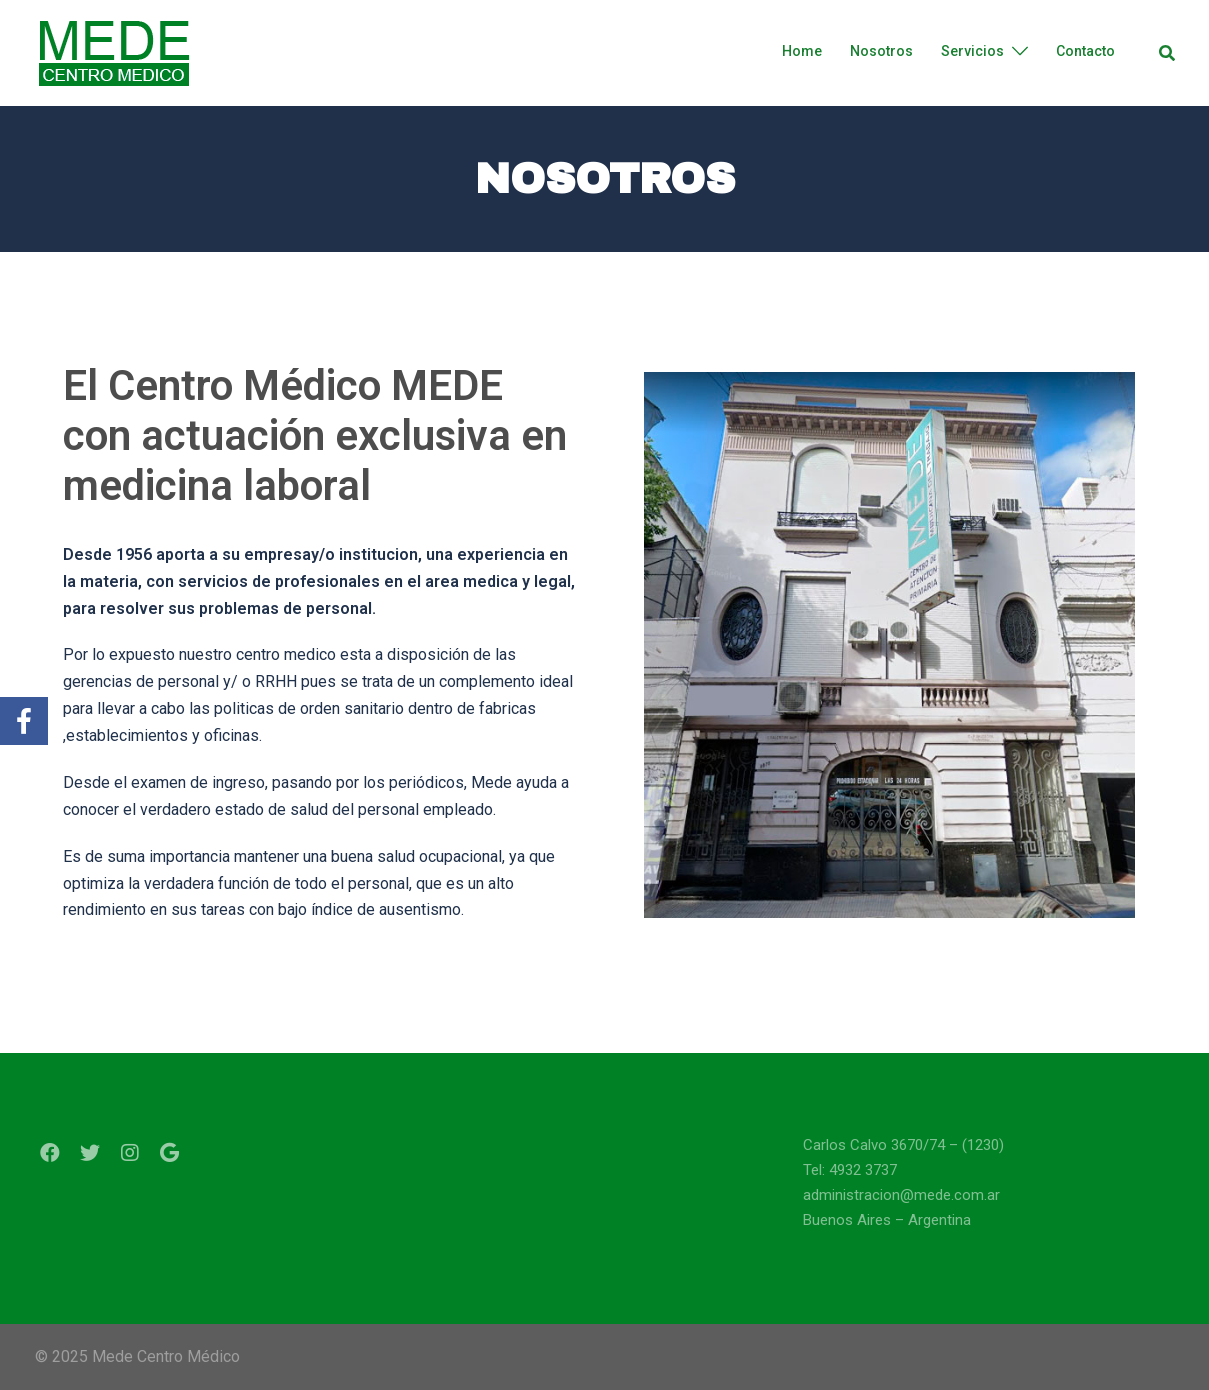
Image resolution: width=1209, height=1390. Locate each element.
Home (802, 51)
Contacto (1085, 51)
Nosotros (881, 51)
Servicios (972, 51)
